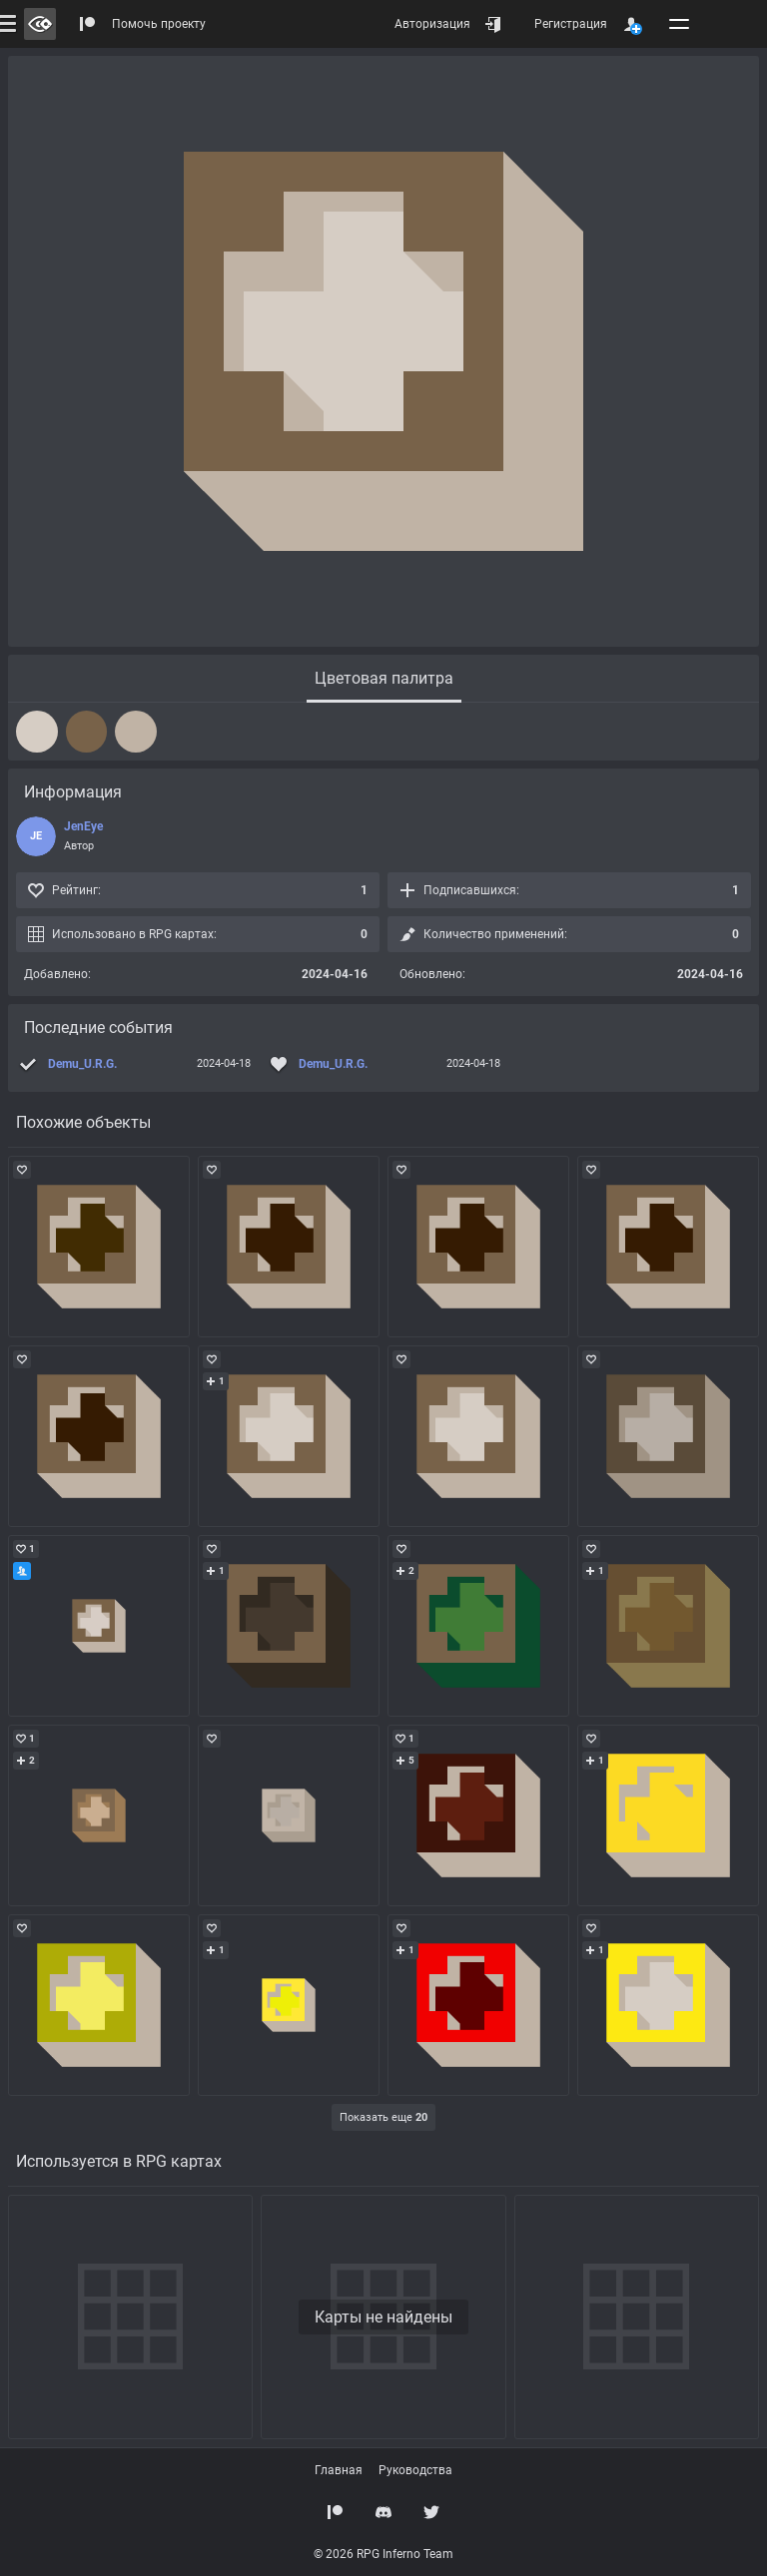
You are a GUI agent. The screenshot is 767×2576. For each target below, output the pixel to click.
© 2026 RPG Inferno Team (383, 2554)
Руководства (415, 2470)
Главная (339, 2470)
